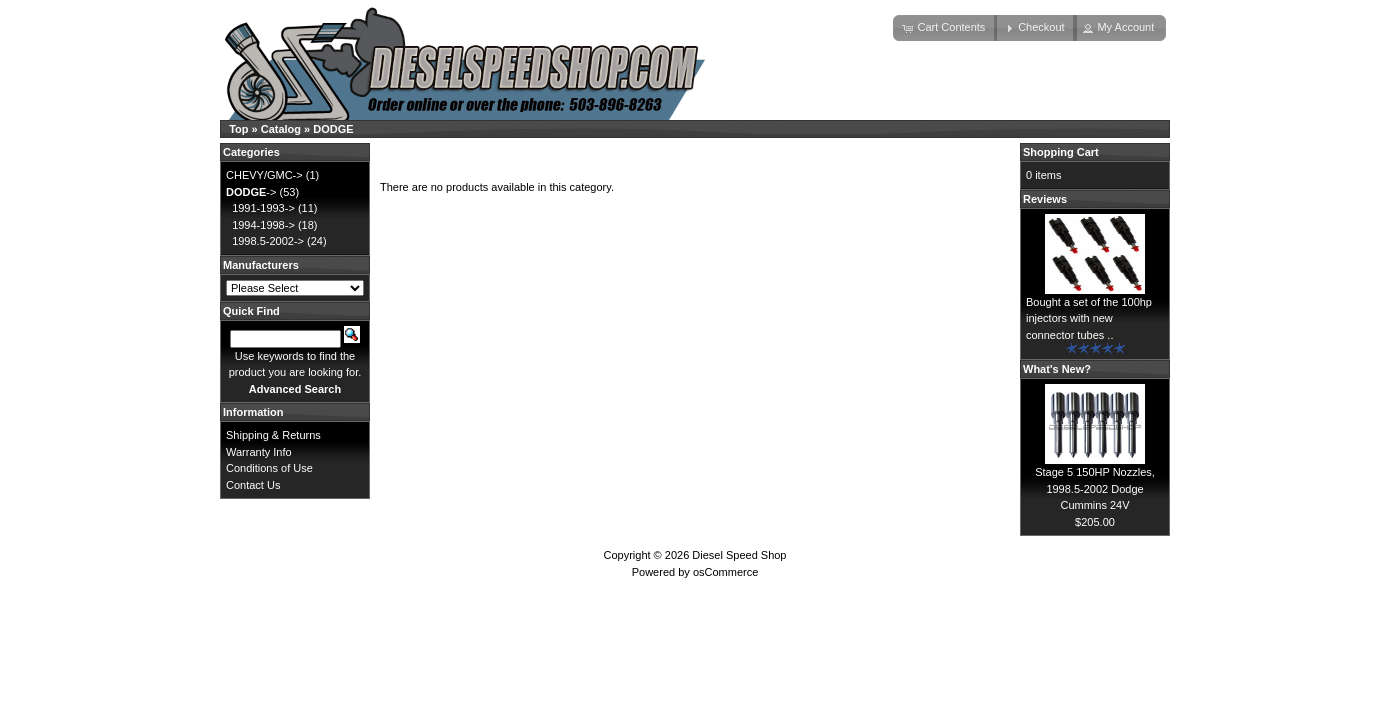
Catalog (281, 129)
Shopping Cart (1061, 152)
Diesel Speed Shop (739, 555)
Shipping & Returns (273, 435)
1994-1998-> (263, 225)
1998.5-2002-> (268, 241)
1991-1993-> (263, 208)
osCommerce (725, 572)
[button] (945, 28)
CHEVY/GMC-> (264, 175)
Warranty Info (259, 452)
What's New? (1057, 369)
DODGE (333, 129)
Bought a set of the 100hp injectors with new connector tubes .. (1089, 318)
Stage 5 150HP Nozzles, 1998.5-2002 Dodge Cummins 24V (1095, 488)
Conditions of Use (269, 468)
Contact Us (253, 485)
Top (238, 129)
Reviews (1045, 199)
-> (251, 192)
